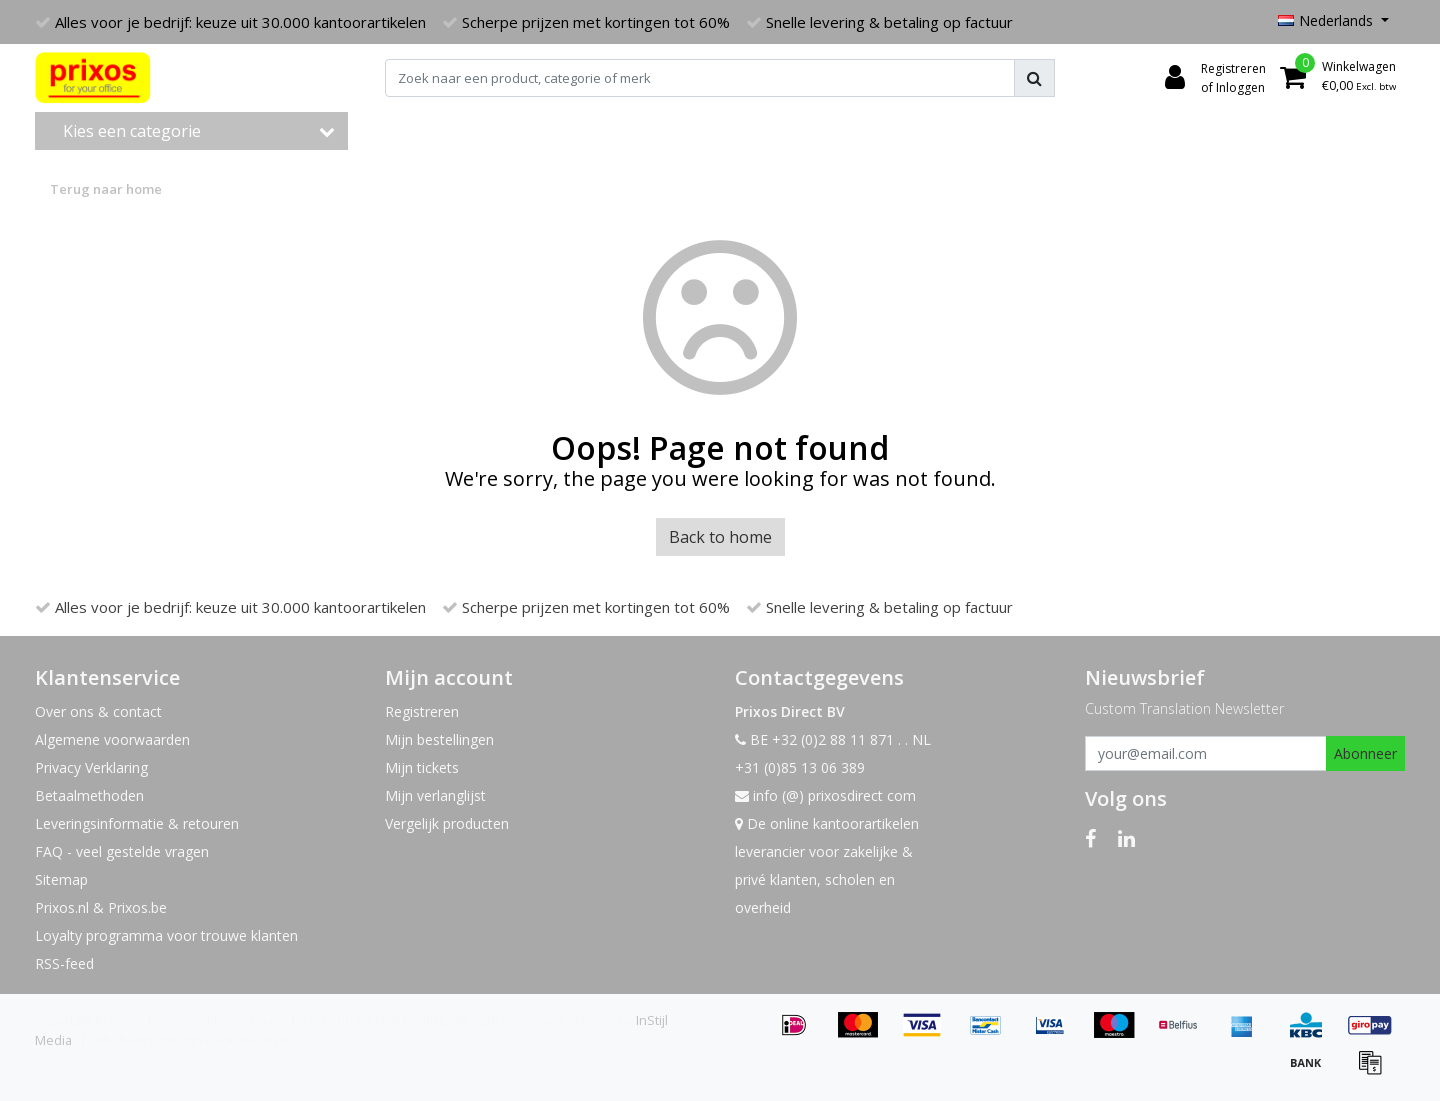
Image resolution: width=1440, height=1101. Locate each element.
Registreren (422, 711)
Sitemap (61, 879)
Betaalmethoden (89, 795)
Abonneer (1365, 753)
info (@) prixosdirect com (825, 795)
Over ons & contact (98, 711)
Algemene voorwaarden (112, 739)
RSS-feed (64, 963)
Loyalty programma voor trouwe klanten (166, 935)
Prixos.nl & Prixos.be (101, 907)
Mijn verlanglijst (435, 795)
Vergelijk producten (447, 823)
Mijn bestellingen (439, 739)
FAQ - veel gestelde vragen (122, 851)
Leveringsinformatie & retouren (137, 823)
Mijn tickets (422, 767)
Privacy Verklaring (91, 767)
